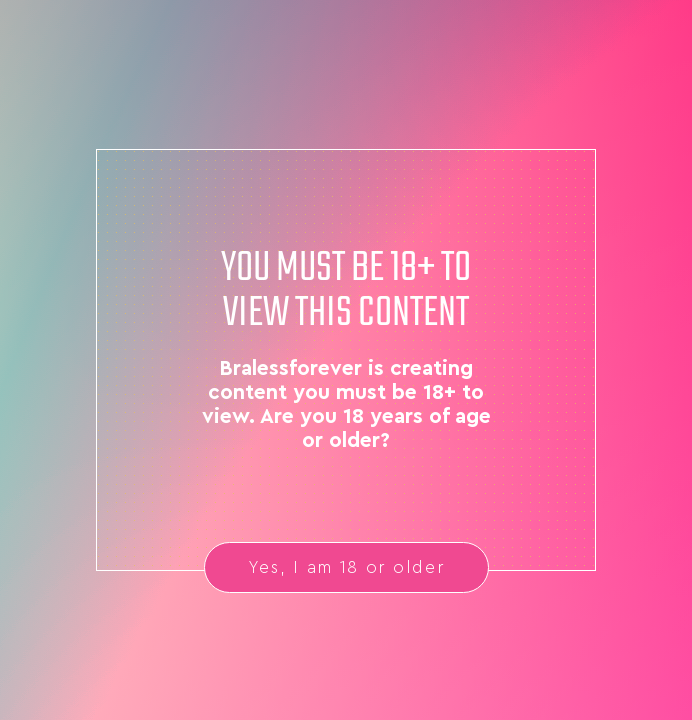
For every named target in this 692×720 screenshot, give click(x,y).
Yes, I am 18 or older (346, 567)
